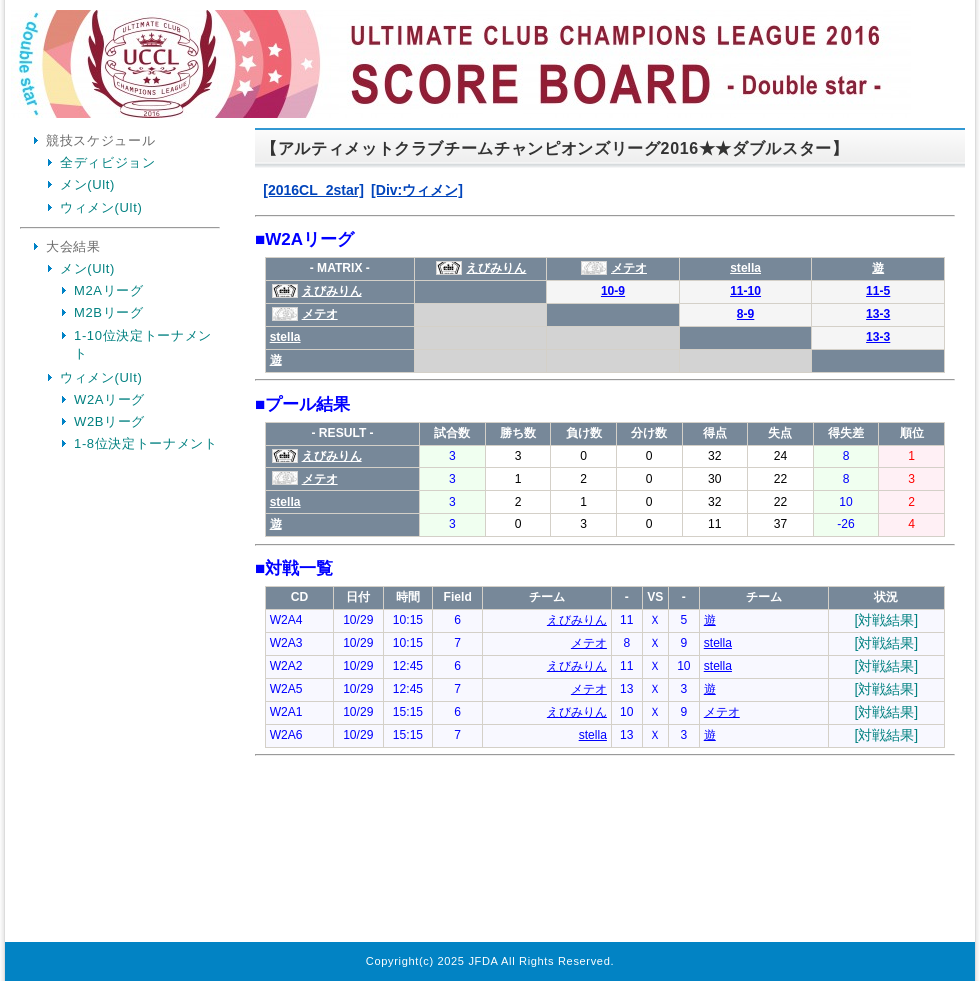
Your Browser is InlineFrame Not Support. (605, 538)
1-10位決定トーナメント (143, 344)
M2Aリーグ (109, 290)
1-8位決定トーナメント (146, 443)
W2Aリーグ (109, 399)
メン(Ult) (87, 184)
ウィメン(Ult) (101, 207)
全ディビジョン (108, 162)
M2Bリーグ (109, 312)
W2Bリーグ (109, 421)
